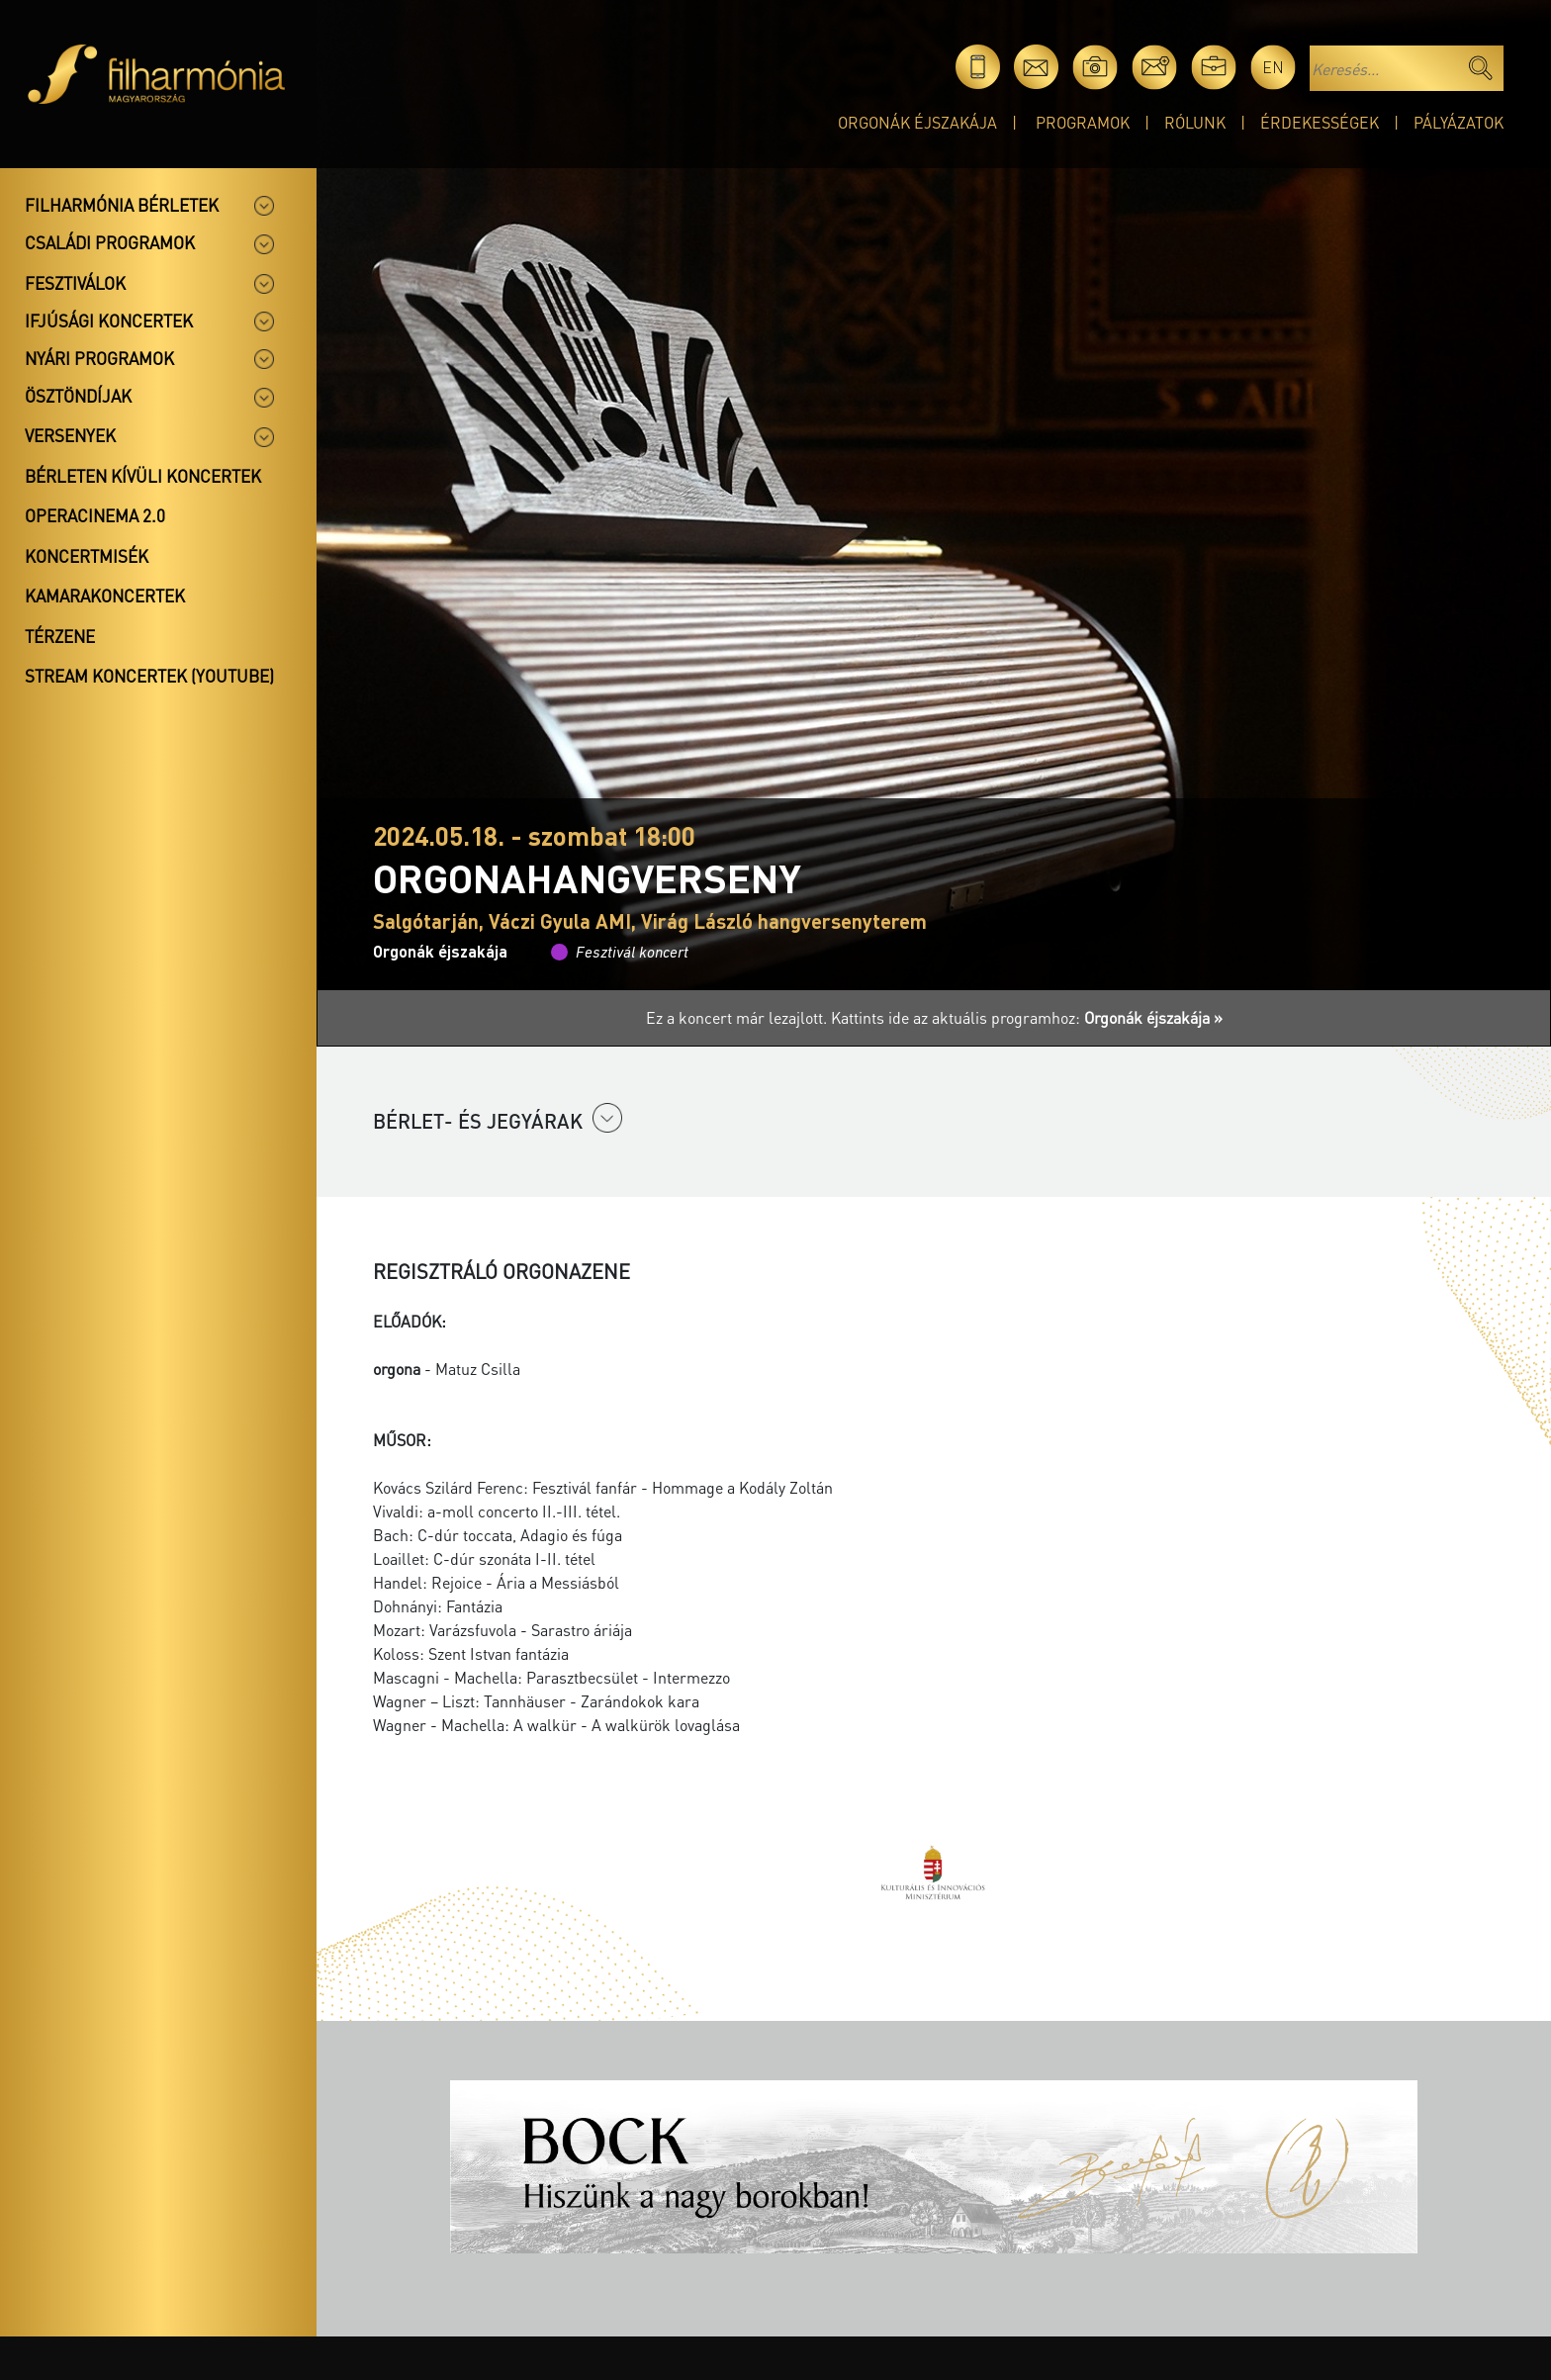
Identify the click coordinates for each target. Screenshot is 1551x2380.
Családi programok (110, 242)
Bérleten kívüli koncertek (143, 476)
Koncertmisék (86, 556)
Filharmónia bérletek (122, 205)
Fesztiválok (75, 283)
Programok (1083, 122)
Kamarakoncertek (105, 595)
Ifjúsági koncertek (109, 320)
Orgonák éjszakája (917, 122)
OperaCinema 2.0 (95, 515)
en (1273, 66)
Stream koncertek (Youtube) (149, 676)
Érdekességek (1319, 122)
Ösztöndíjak (78, 396)
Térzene (60, 636)
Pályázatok (1459, 122)
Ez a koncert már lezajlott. (738, 1017)
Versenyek (70, 435)
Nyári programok (99, 358)
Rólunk (1195, 122)
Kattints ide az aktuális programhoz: (1027, 1017)
